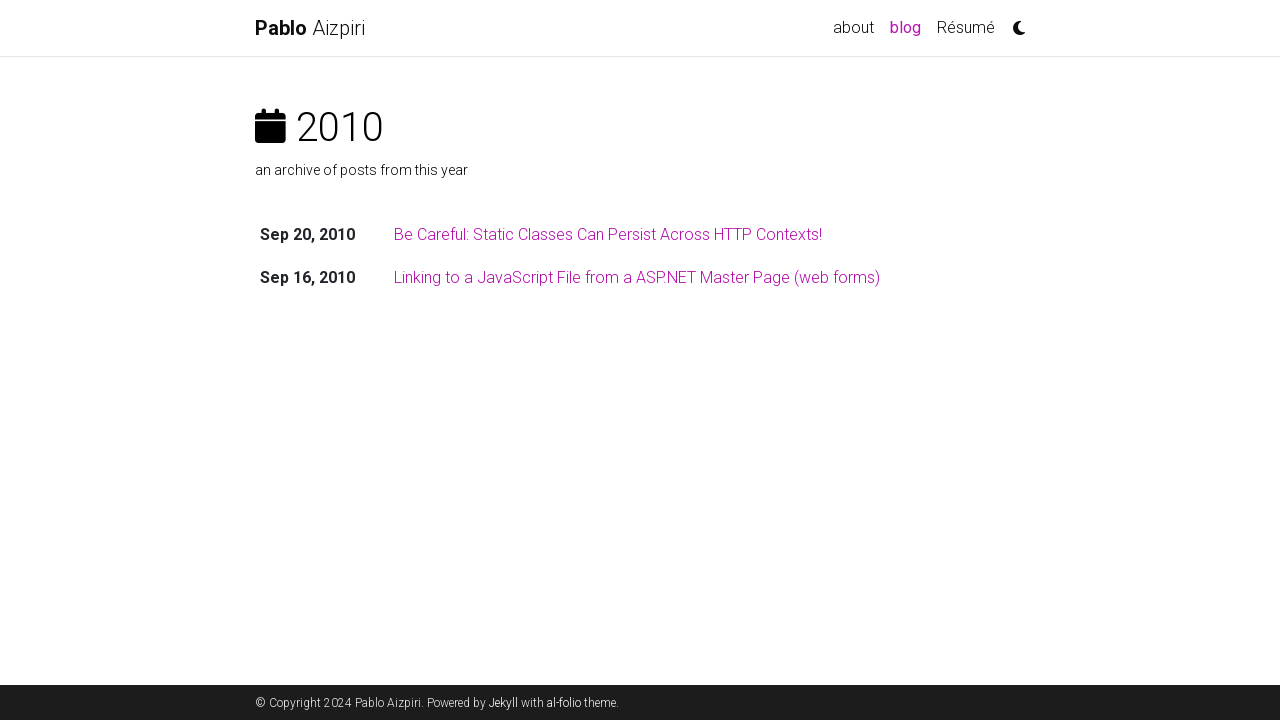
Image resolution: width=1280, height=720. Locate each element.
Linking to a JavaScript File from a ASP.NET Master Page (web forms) (637, 277)
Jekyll (503, 703)
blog (909, 26)
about (853, 27)
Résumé (966, 27)
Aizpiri (310, 28)
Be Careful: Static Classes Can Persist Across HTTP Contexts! (608, 234)
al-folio (564, 703)
